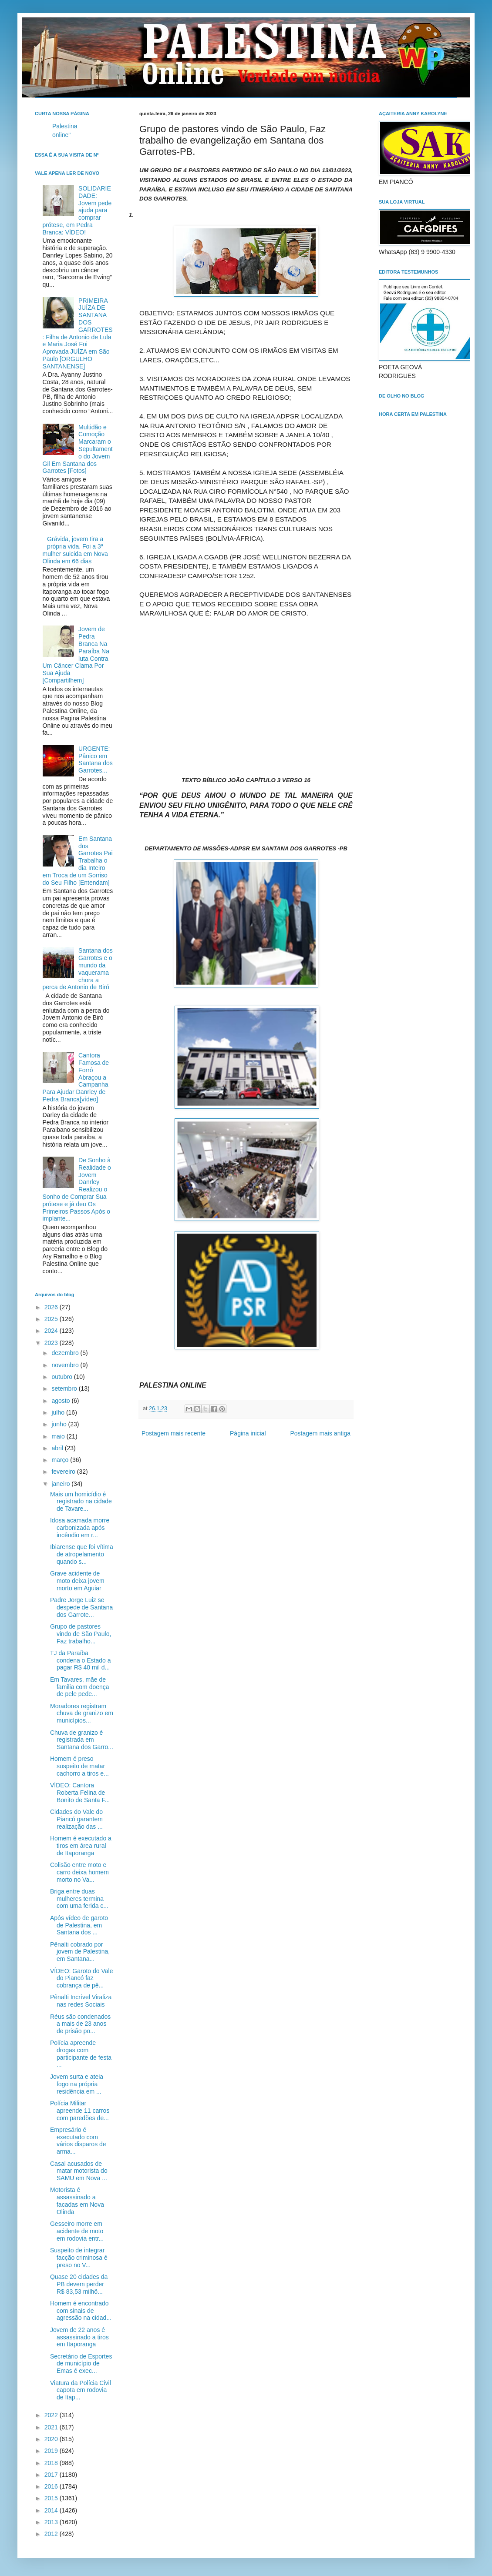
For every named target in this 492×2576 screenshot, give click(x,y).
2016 (52, 2486)
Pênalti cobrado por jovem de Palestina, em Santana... (80, 1952)
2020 (52, 2438)
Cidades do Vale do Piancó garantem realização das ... (76, 1819)
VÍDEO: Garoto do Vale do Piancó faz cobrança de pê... (81, 1978)
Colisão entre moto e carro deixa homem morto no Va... (79, 1872)
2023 (52, 1342)
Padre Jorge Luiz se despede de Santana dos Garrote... (81, 1607)
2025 (52, 1318)
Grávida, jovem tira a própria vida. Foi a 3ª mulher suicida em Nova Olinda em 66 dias (75, 549)
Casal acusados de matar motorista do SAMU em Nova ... (79, 2171)
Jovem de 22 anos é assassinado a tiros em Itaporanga (79, 2337)
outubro (62, 1376)
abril (57, 1448)
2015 (52, 2498)
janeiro (61, 1483)
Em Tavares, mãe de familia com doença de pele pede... (79, 1687)
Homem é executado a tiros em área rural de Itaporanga (80, 1846)
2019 (52, 2450)
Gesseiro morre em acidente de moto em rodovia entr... (77, 2231)
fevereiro (64, 1471)
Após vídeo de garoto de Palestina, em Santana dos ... (79, 1925)
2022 (52, 2415)
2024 (52, 1330)
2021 (52, 2427)
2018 (52, 2462)
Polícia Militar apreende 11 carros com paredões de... (79, 2110)
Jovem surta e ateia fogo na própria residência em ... (76, 2084)
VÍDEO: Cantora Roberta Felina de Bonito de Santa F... (80, 1792)
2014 (52, 2510)
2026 (52, 1307)
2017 (52, 2474)
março (60, 1459)
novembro (65, 1365)
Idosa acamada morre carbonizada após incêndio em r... (79, 1528)
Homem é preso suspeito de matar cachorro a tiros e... (79, 1766)
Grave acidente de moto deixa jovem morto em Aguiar (77, 1581)
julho (58, 1412)
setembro (64, 1388)
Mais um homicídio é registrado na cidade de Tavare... (81, 1501)
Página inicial (248, 1433)
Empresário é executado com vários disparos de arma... (78, 2140)
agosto (61, 1400)
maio (58, 1436)
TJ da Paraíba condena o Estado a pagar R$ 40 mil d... (80, 1660)
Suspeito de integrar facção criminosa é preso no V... (79, 2257)
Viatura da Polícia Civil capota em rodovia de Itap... (80, 2390)
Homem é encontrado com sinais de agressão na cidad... (80, 2311)
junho (59, 1424)
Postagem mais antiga (320, 1433)
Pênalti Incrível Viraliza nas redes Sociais (80, 2001)
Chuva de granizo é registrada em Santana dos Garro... (81, 1740)
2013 (52, 2522)
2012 (52, 2533)
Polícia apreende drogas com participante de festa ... (80, 2053)
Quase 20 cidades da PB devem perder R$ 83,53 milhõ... (79, 2284)
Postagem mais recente (174, 1433)
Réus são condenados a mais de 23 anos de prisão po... (80, 2024)
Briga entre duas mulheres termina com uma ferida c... (79, 1899)
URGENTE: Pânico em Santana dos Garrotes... (95, 759)
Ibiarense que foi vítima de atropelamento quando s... (81, 1554)
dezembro (65, 1352)
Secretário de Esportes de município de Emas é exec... (81, 2364)
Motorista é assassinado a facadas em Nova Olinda (77, 2200)
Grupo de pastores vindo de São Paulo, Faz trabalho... (80, 1634)
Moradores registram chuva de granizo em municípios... (81, 1713)
